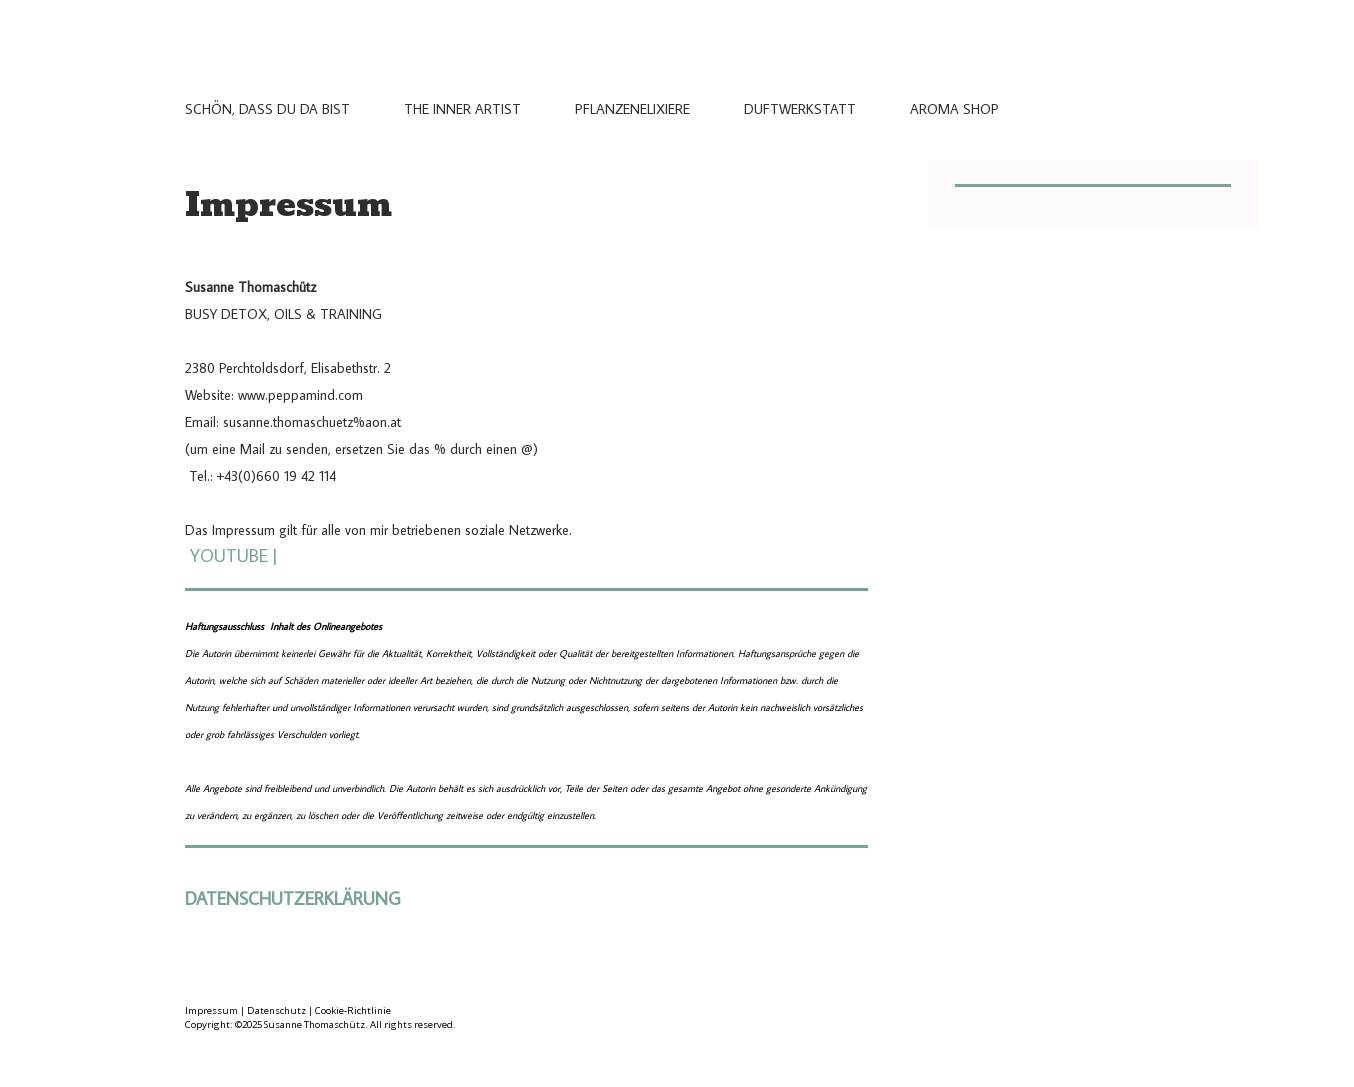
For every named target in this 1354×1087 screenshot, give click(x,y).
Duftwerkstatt (800, 109)
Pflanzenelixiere (632, 109)
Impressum (211, 1010)
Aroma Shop (954, 109)
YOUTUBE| (234, 555)
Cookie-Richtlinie (353, 1010)
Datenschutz (276, 1010)
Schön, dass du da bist (267, 109)
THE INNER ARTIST (462, 109)
